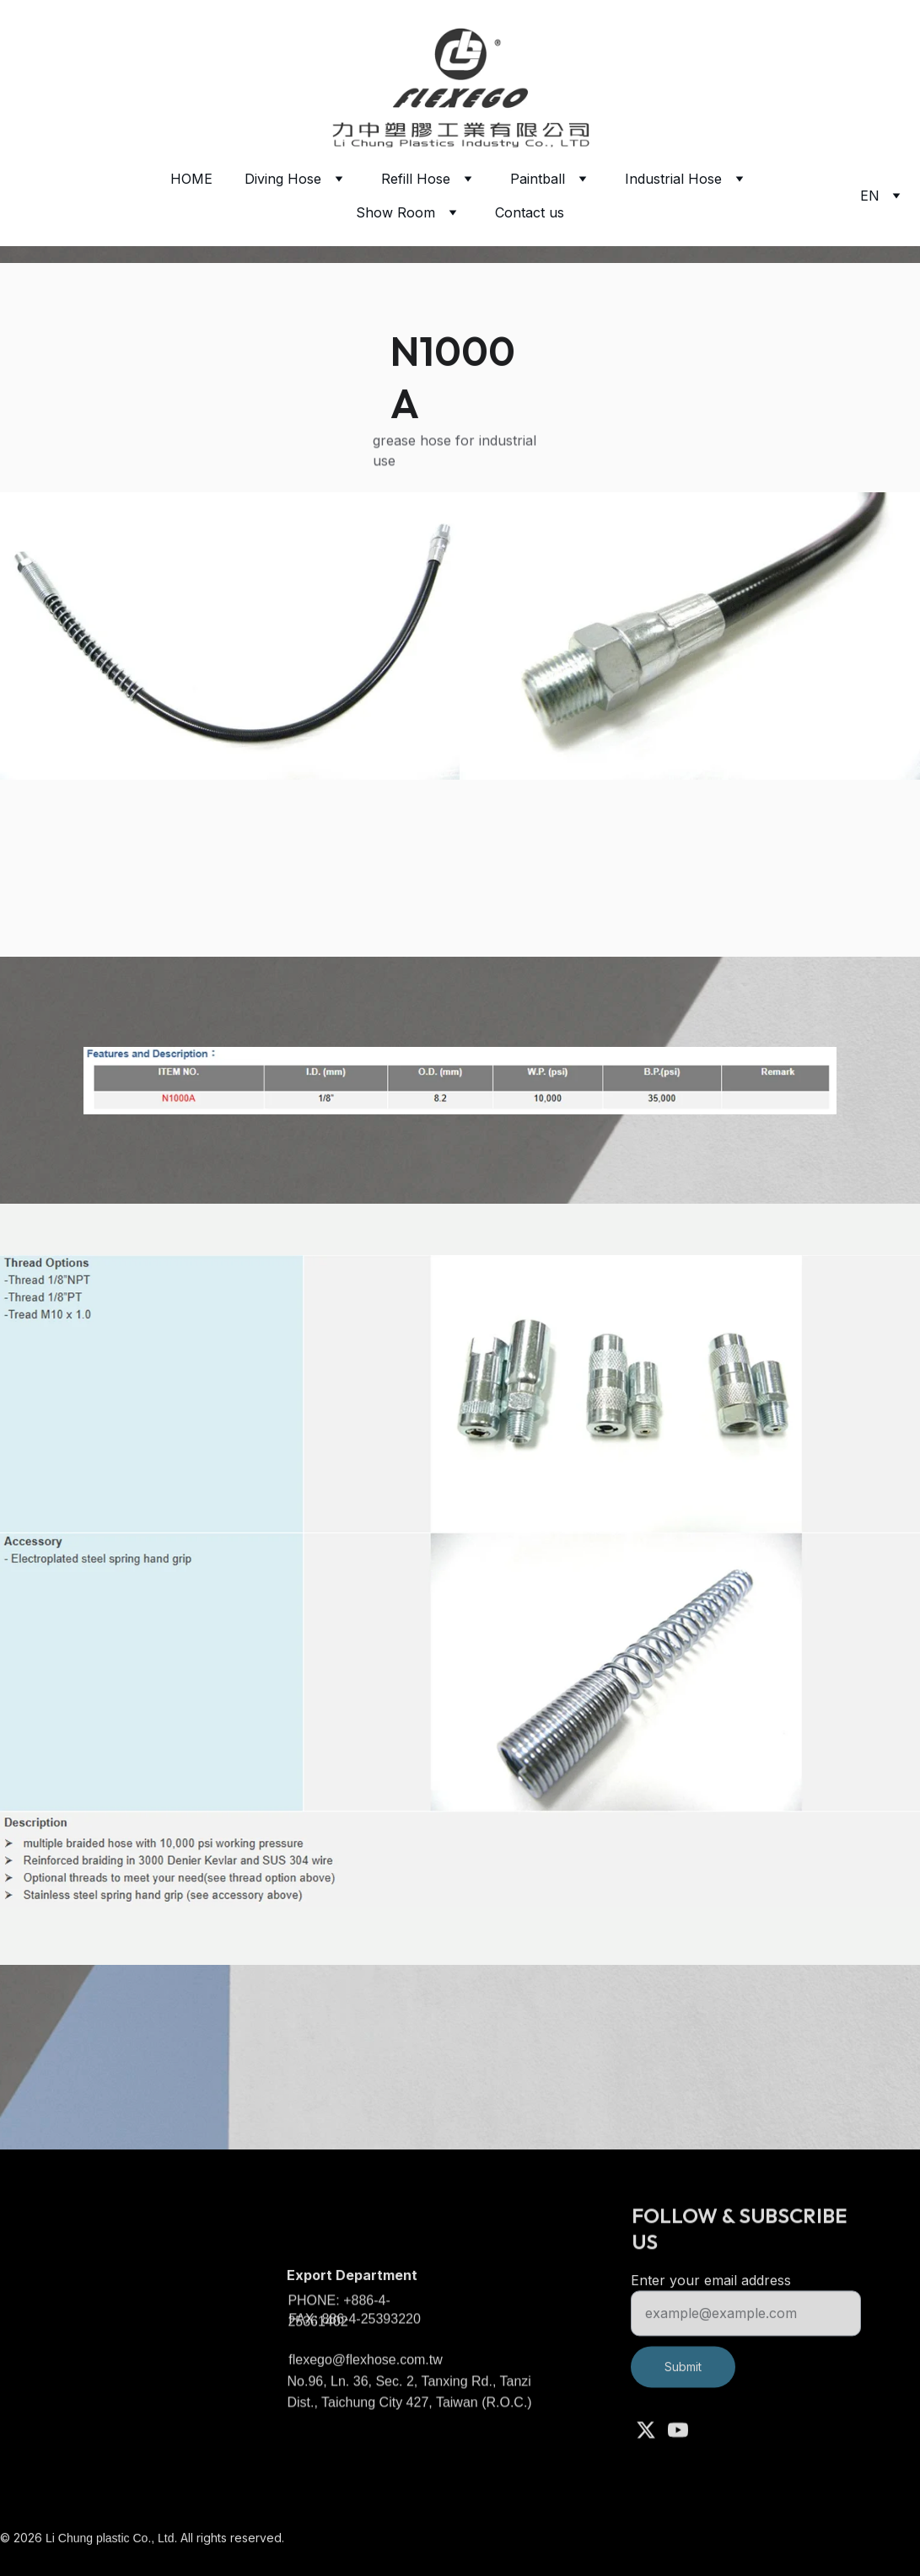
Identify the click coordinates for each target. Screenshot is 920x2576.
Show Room (395, 212)
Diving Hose (283, 178)
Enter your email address (711, 2293)
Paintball (537, 178)
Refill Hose (415, 178)
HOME (191, 178)
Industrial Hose (673, 178)
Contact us (529, 212)
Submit (683, 2380)
